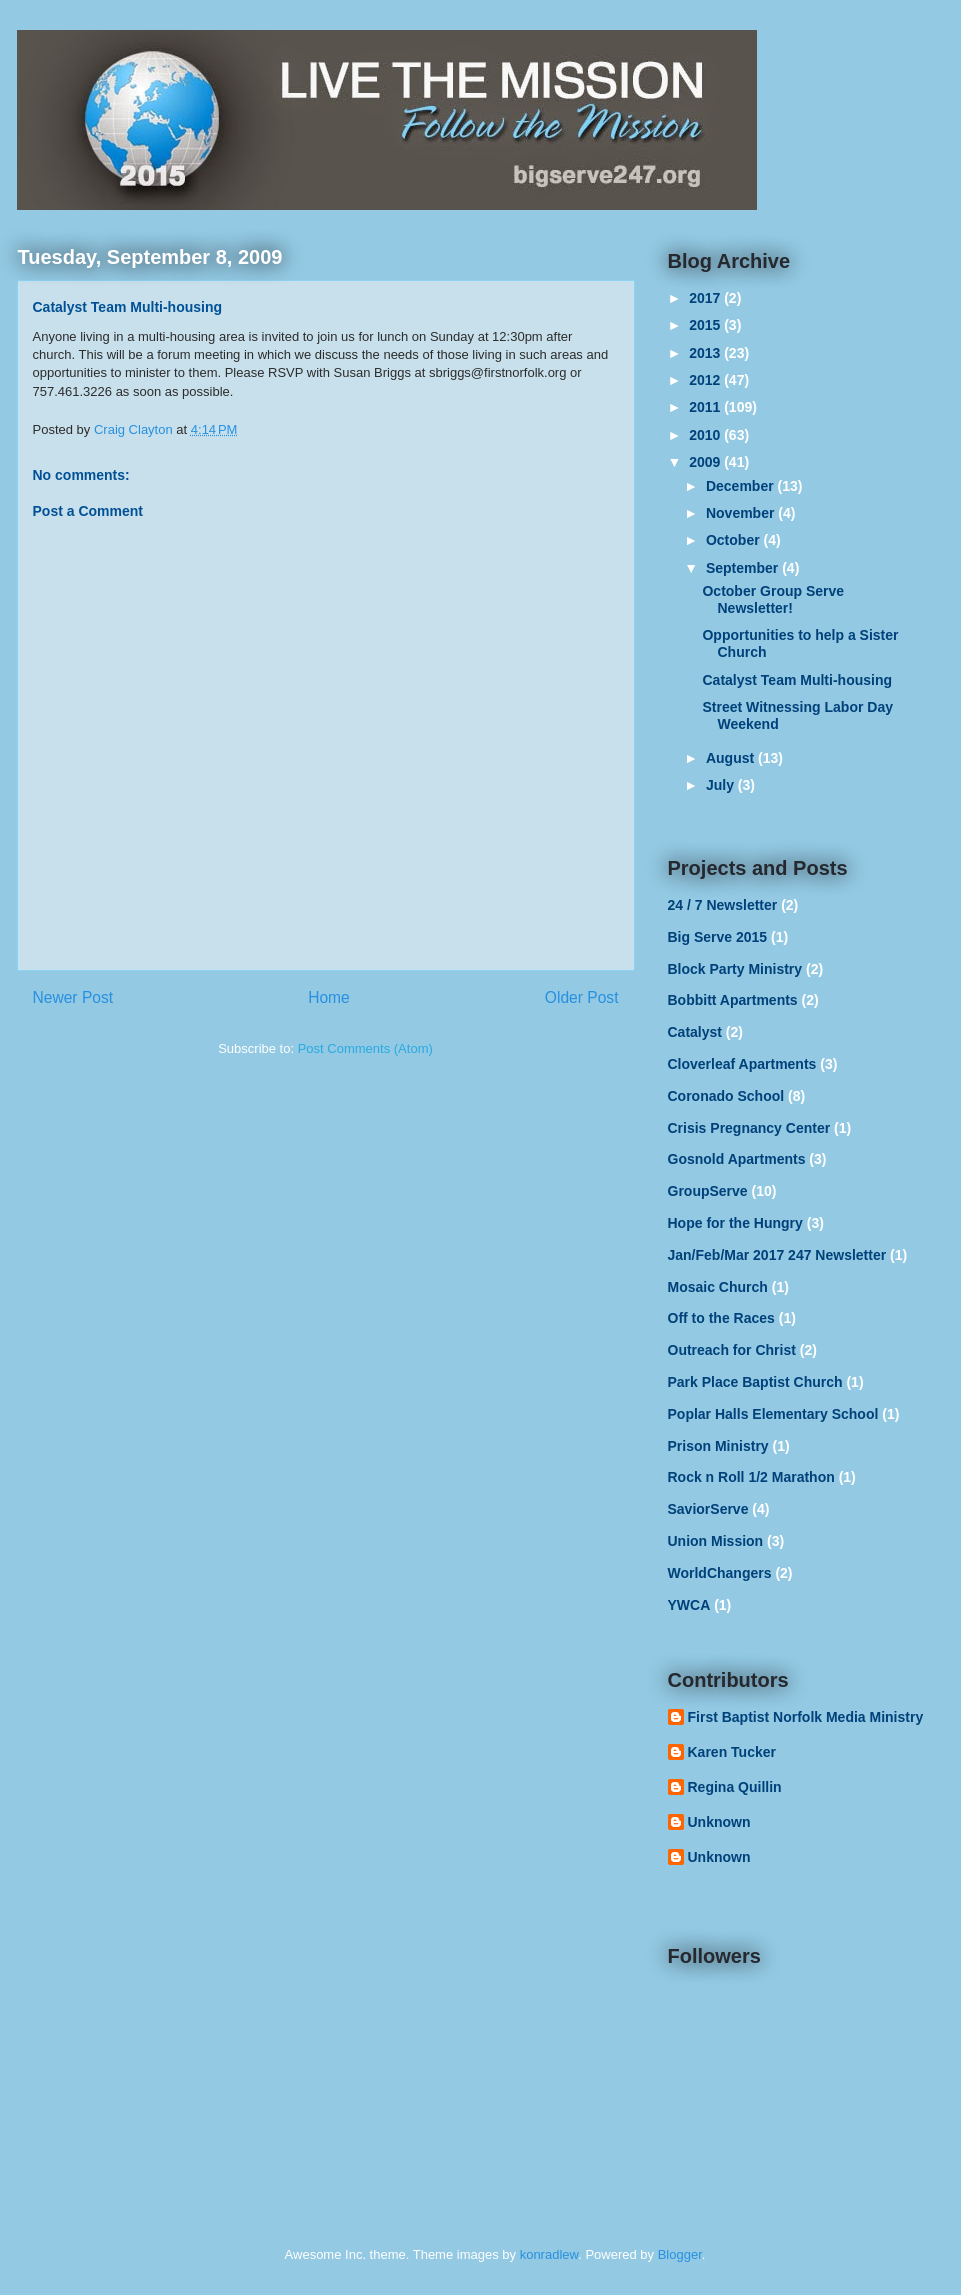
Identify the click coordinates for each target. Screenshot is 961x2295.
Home (329, 997)
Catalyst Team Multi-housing (797, 680)
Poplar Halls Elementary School (773, 1414)
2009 (706, 462)
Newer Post (73, 997)
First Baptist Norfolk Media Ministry (806, 1717)
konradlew (549, 2254)
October (735, 540)
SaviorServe (708, 1509)
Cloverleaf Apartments (742, 1064)
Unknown (719, 1822)
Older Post (582, 997)
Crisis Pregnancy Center (749, 1128)
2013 (706, 353)
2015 (706, 325)
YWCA (689, 1605)
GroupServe (708, 1191)
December (742, 486)
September (744, 568)
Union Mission (716, 1541)
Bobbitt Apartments (733, 1000)
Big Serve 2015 (718, 937)
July (722, 785)
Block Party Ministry (735, 969)
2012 (706, 380)
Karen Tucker (732, 1752)
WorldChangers (720, 1573)
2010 (706, 435)
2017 (706, 298)
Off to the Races (721, 1318)
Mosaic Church (718, 1287)
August (732, 758)
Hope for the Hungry (735, 1223)
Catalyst (695, 1032)
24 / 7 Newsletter (723, 905)
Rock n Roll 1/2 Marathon (751, 1477)
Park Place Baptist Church (755, 1382)
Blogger (680, 2254)
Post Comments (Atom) (365, 1048)
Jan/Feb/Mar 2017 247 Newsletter (777, 1255)
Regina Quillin (735, 1787)
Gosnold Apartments (737, 1159)
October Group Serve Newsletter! (773, 599)
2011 (706, 407)
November (742, 513)
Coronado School (726, 1096)
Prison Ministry (718, 1446)
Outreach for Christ (732, 1350)
